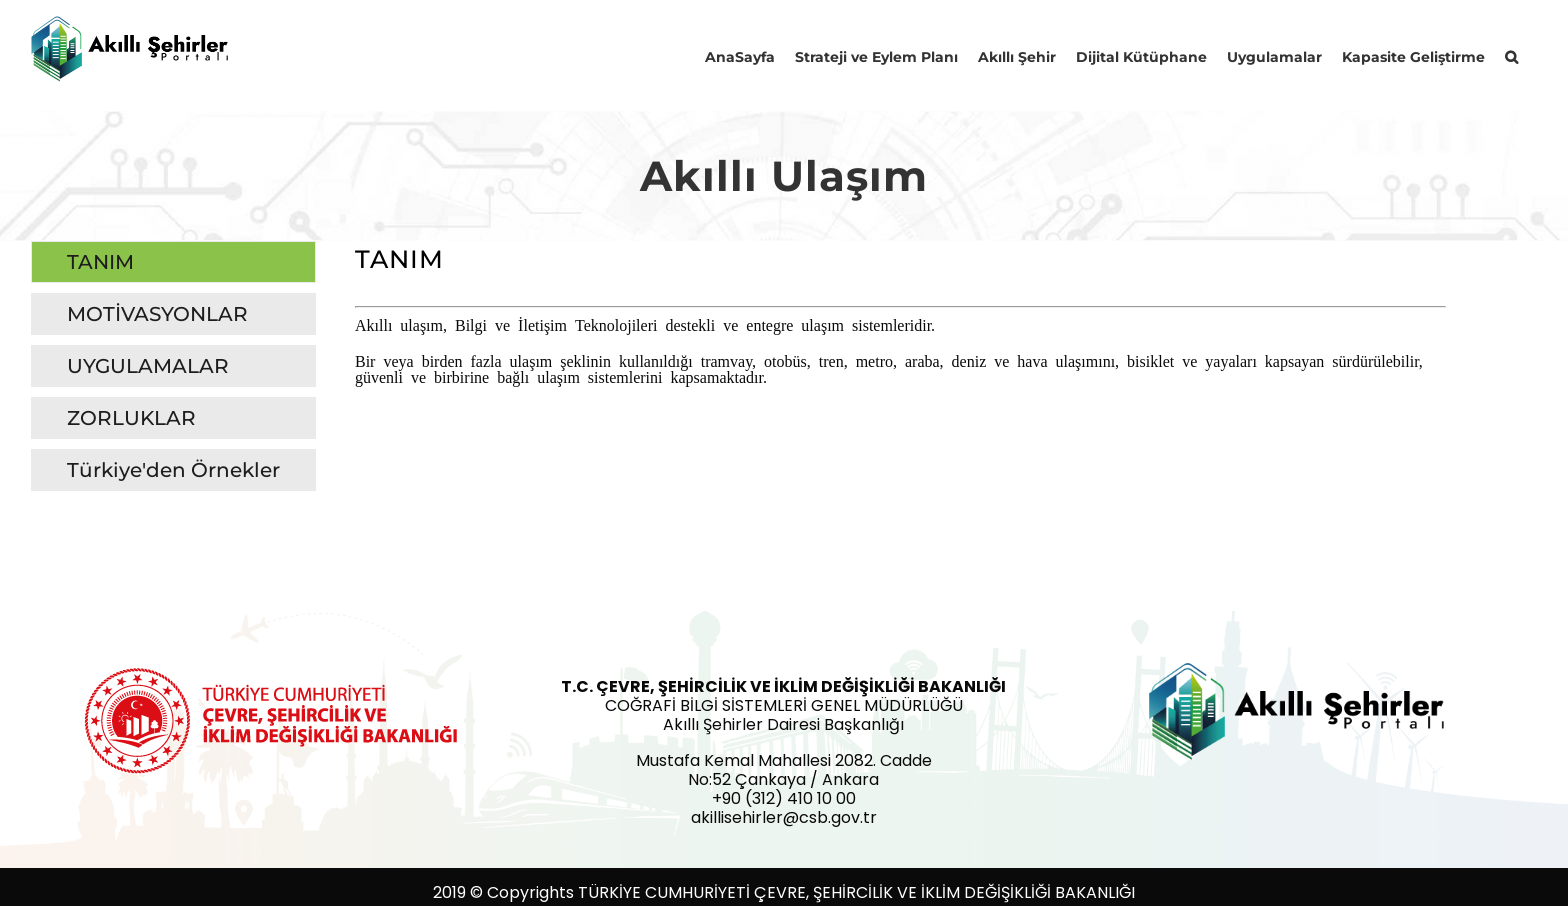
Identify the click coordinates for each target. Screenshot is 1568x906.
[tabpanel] (900, 371)
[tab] (173, 262)
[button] (1511, 55)
